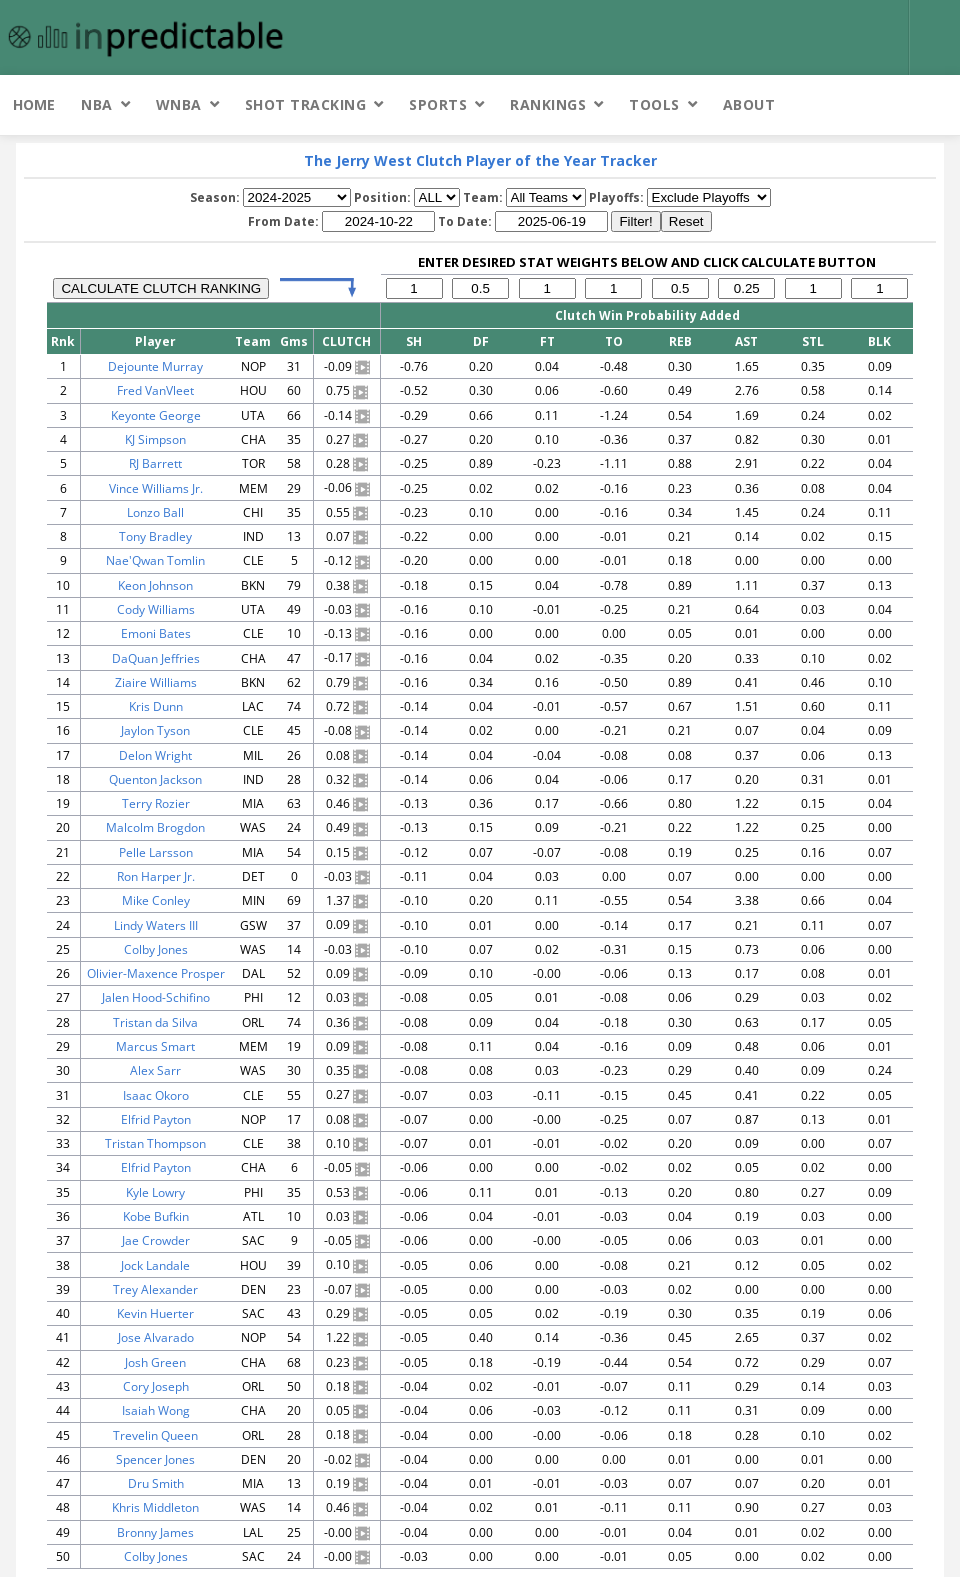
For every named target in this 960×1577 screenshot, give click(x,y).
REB (680, 341)
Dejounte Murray (155, 366)
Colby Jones (156, 949)
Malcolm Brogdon (155, 827)
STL (813, 341)
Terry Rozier (156, 803)
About (749, 104)
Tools (654, 104)
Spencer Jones (155, 1459)
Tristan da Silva (155, 1022)
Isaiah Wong (156, 1410)
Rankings (548, 104)
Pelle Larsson (156, 852)
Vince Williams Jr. (156, 488)
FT (547, 341)
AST (746, 341)
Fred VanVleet (155, 390)
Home (34, 104)
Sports (438, 104)
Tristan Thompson (155, 1143)
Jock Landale (155, 1265)
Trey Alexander (155, 1289)
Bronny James (155, 1532)
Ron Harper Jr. (156, 876)
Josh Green (155, 1362)
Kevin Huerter (155, 1313)
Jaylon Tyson (155, 730)
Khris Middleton (155, 1507)
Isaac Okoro (156, 1095)
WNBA (179, 104)
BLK (879, 341)
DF (481, 341)
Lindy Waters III (156, 925)
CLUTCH (346, 341)
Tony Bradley (155, 536)
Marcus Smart (155, 1046)
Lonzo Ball (155, 512)
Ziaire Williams (156, 682)
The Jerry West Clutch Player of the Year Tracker (480, 160)
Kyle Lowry (155, 1192)
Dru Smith (156, 1483)
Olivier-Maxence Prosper (156, 973)
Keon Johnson (155, 585)
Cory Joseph (156, 1386)
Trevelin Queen (155, 1435)
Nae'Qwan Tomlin (155, 560)
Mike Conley (156, 900)
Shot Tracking (306, 104)
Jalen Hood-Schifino (156, 997)
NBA (97, 104)
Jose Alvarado (156, 1337)
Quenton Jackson (155, 779)
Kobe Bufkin (156, 1216)
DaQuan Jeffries (156, 658)
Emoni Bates (156, 633)
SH (414, 341)
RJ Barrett (155, 463)
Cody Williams (156, 609)
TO (614, 341)
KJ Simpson (155, 439)
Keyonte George (156, 415)
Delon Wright (155, 755)
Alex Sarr (155, 1070)
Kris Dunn (156, 706)
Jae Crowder (156, 1240)
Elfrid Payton (156, 1119)
